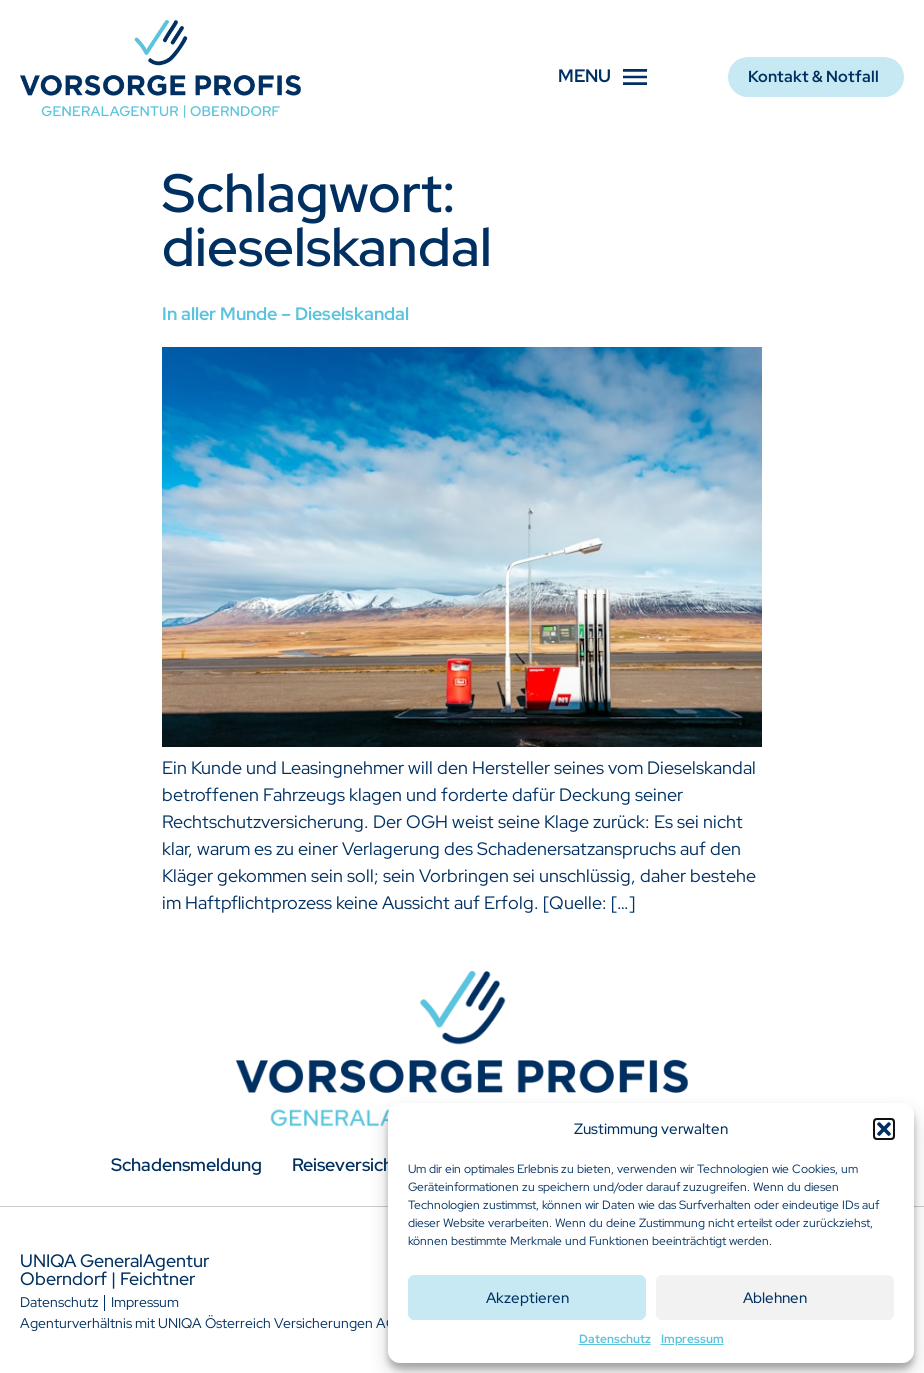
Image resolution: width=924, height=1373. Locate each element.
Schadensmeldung (186, 1164)
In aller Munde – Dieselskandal (285, 313)
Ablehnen (775, 1298)
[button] (884, 1129)
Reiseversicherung (366, 1164)
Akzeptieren (527, 1298)
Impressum (692, 1339)
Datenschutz (615, 1339)
